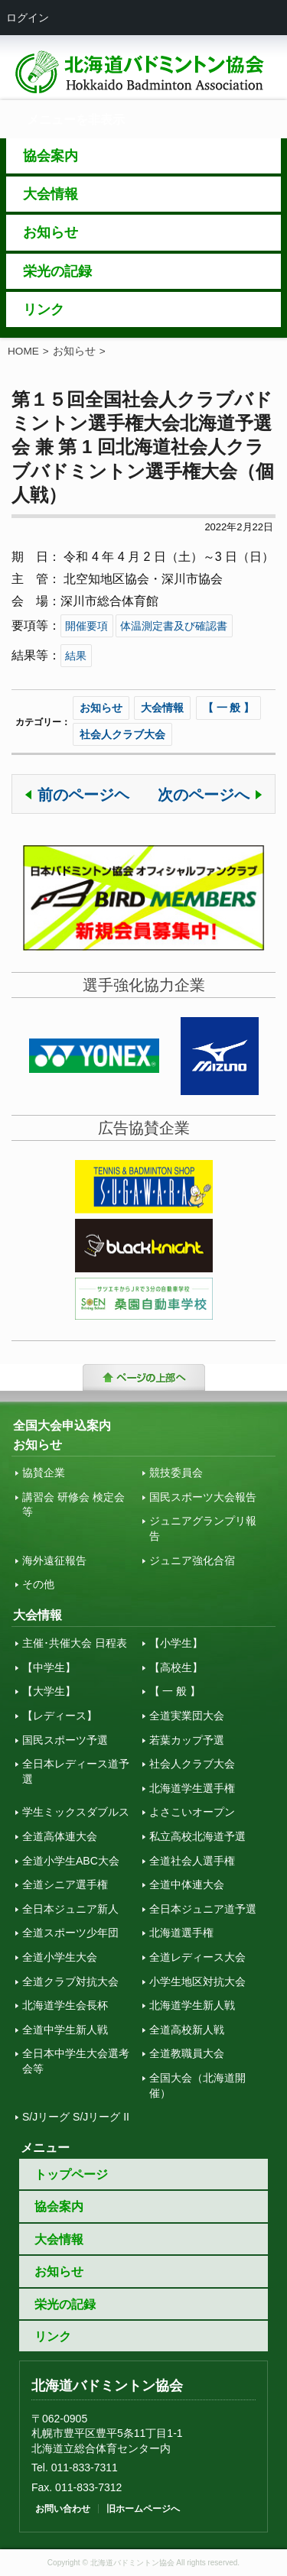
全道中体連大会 (186, 1884)
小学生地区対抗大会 (197, 1981)
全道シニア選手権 (65, 1884)
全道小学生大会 (59, 1957)
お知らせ (74, 351)
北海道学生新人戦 (192, 2005)
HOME (23, 351)
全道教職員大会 (186, 2053)
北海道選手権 (181, 1932)
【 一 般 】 (229, 708)
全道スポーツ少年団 (70, 1932)
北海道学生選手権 (192, 1788)
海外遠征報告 (54, 1560)
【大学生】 (49, 1691)
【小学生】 (176, 1643)
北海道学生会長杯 (65, 2005)
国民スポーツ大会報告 (202, 1497)
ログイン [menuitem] (27, 17)
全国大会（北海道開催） (197, 2085)
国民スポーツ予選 (65, 1740)
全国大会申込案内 (62, 1425)
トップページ (71, 2174)
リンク (52, 2336)
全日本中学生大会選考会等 (75, 2061)
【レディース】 (59, 1715)
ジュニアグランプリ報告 (202, 1528)
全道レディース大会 (197, 1957)
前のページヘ (83, 794)
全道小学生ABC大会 (70, 1861)
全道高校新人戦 (186, 2030)
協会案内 (58, 2206)
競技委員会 (176, 1472)
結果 (75, 656)
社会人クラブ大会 (122, 734)
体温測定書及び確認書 (173, 626)
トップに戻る (144, 1379)
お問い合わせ (62, 2508)
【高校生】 (176, 1667)
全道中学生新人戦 (65, 2030)
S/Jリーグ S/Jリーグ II (75, 2117)
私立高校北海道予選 (197, 1836)
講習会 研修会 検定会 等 (73, 1504)
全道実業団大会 (186, 1715)
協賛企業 (43, 1472)
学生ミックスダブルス (75, 1812)
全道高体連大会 (59, 1836)
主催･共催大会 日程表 (74, 1643)
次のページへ (203, 794)
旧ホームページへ (143, 2508)
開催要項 (86, 626)
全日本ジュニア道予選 (202, 1909)
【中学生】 (49, 1667)
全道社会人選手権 (192, 1861)
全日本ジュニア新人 (70, 1909)
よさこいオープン (192, 1812)
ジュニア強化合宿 (192, 1560)
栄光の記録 (65, 2304)
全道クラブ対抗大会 (70, 1981)
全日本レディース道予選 (75, 1771)
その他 (38, 1584)
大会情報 (162, 708)
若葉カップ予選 (186, 1740)
